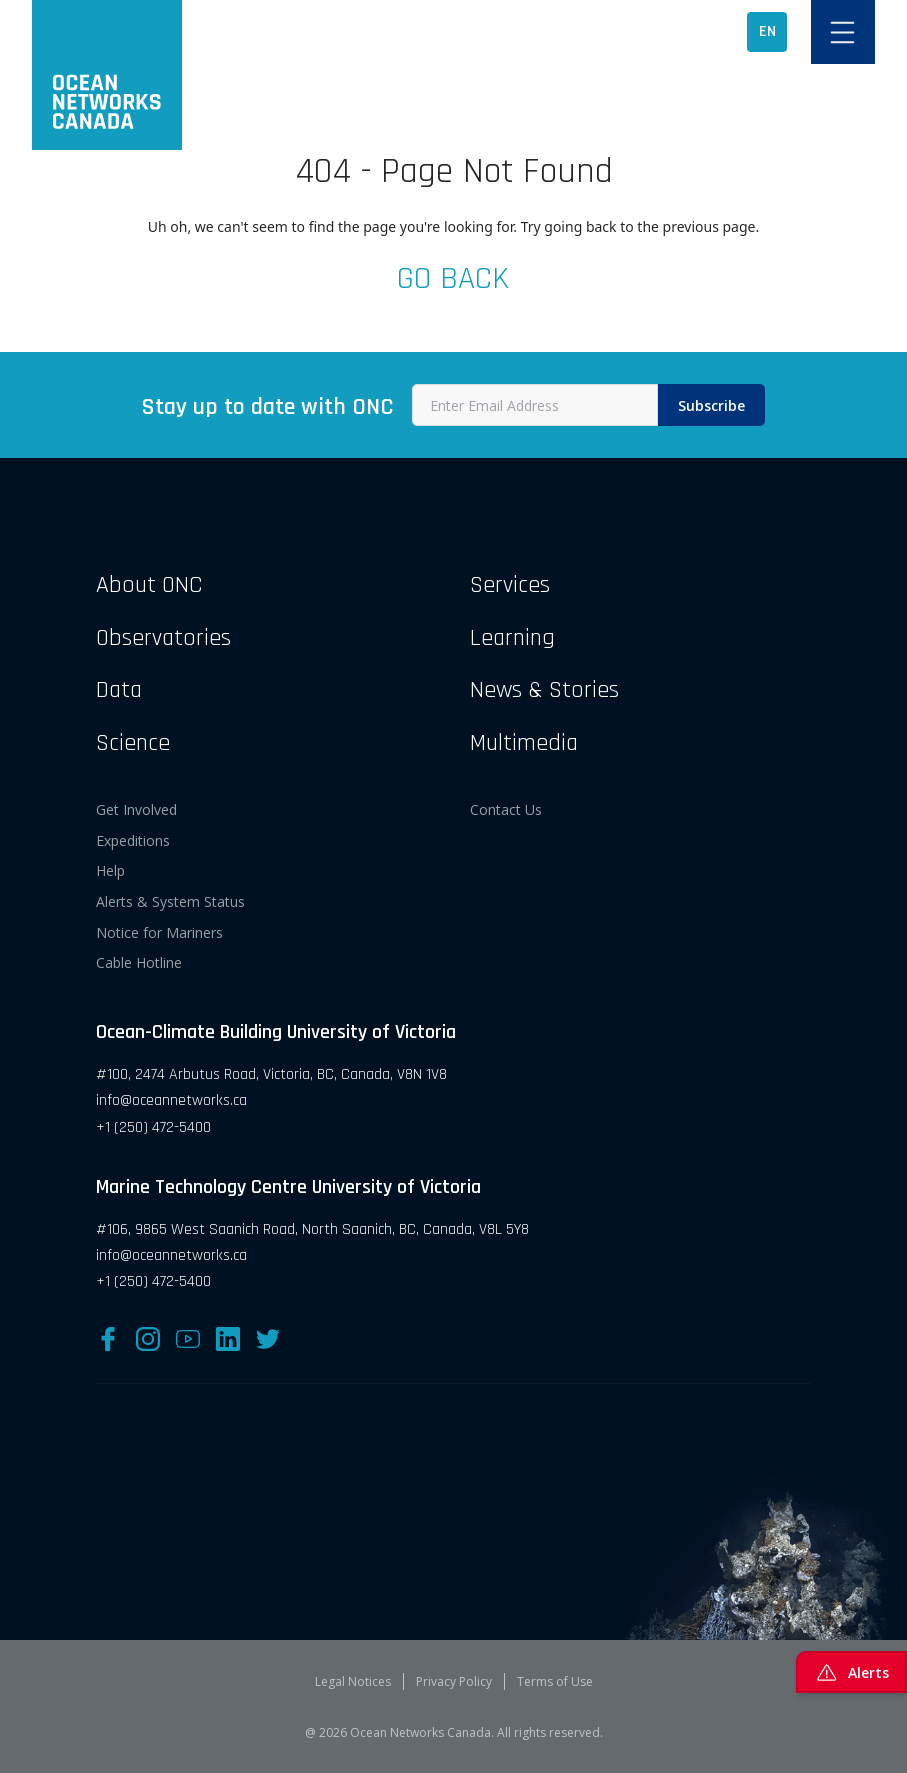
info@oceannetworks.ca (171, 1100)
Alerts (851, 1672)
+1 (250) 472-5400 (153, 1127)
